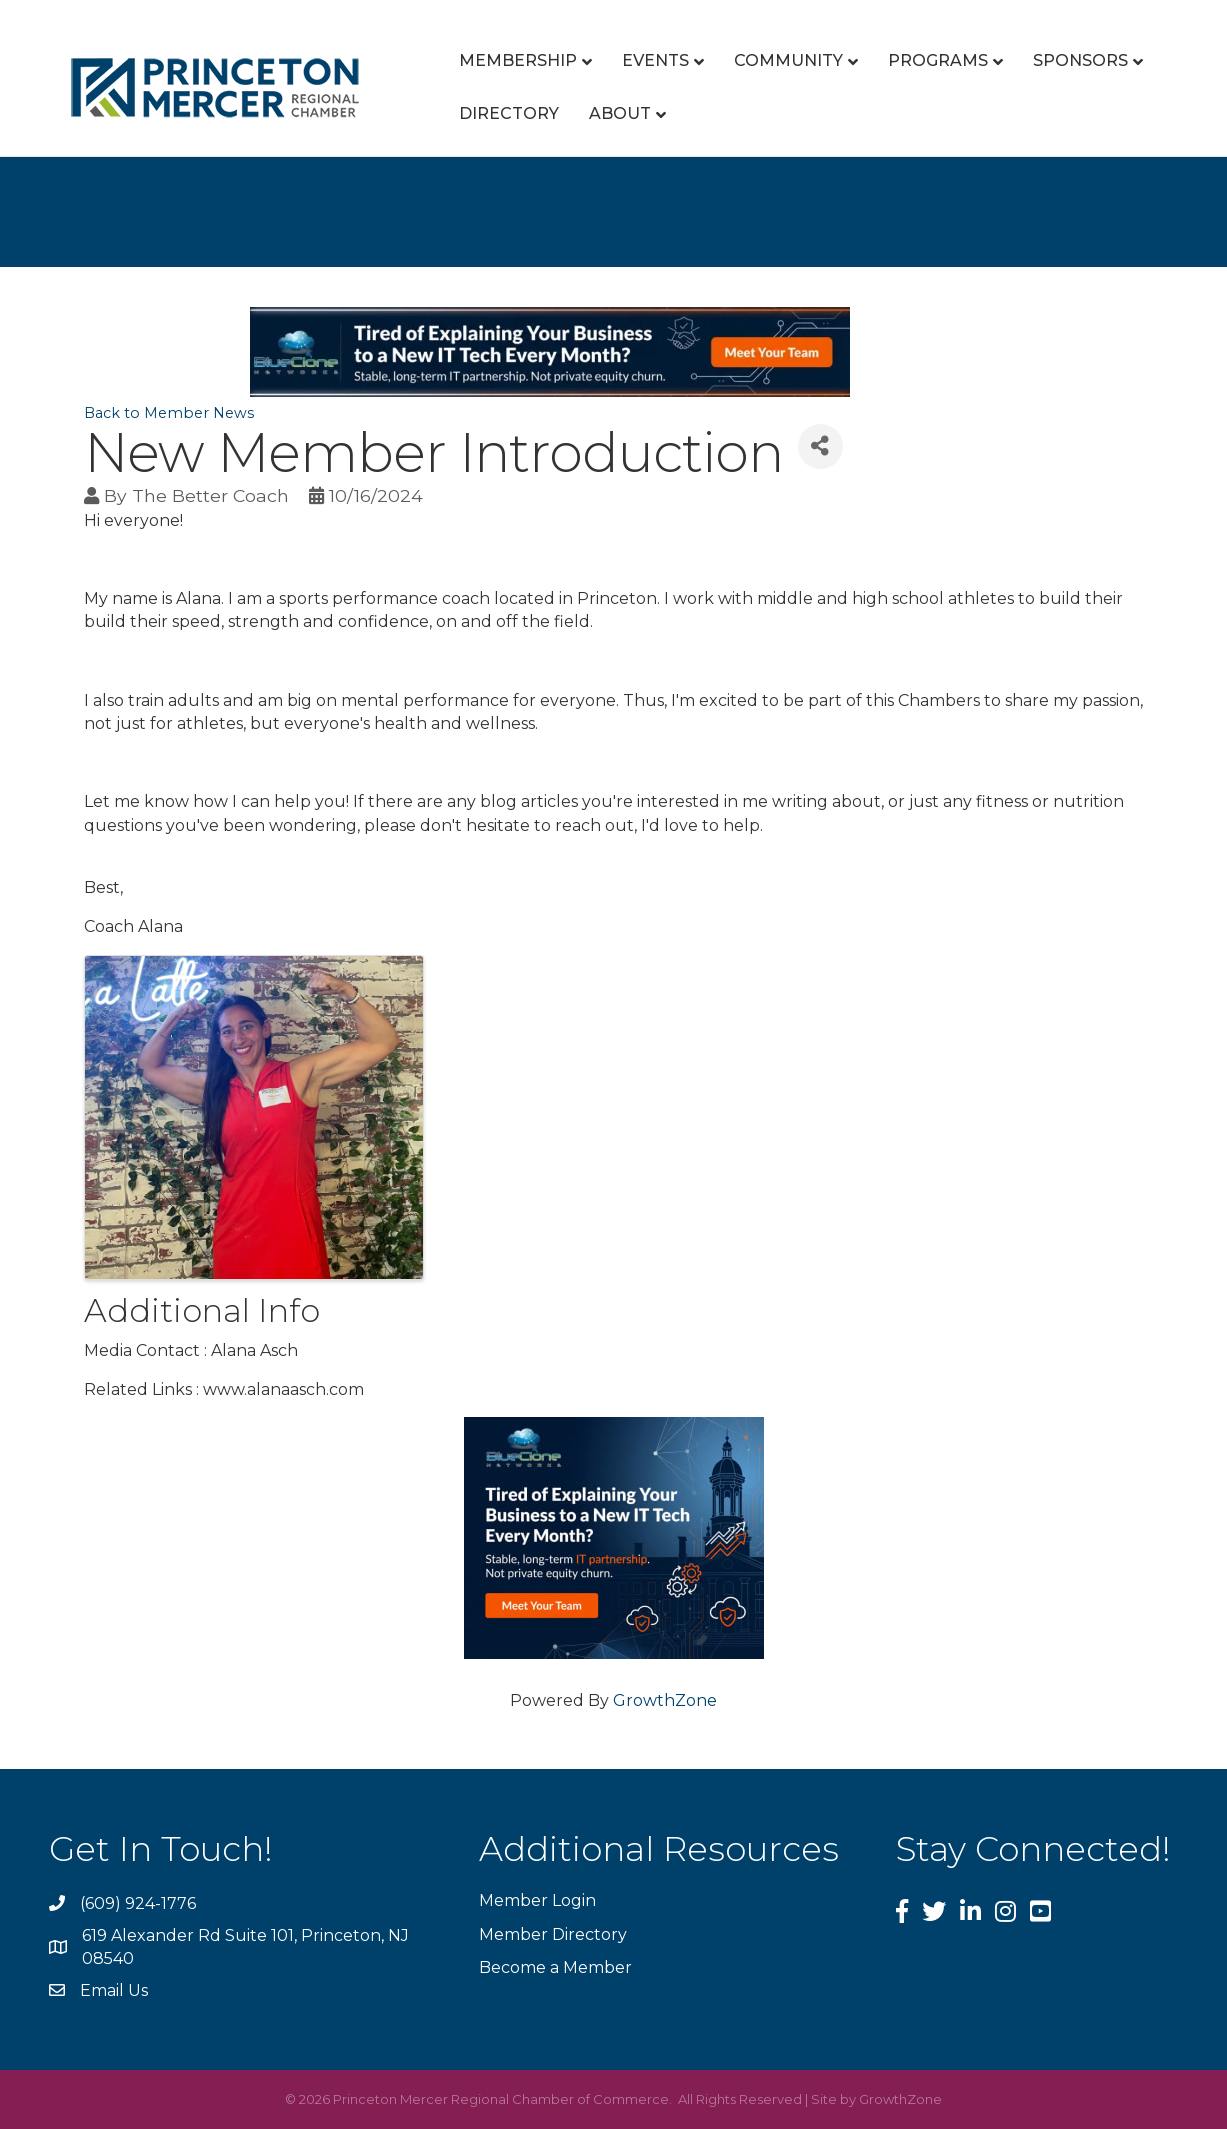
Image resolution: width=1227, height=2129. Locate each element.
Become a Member (555, 1967)
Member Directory (553, 1934)
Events (655, 60)
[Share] (820, 446)
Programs (938, 60)
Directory (509, 113)
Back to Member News (169, 413)
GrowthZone (665, 1700)
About (620, 113)
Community (788, 60)
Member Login (537, 1900)
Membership (518, 60)
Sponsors (1080, 60)
